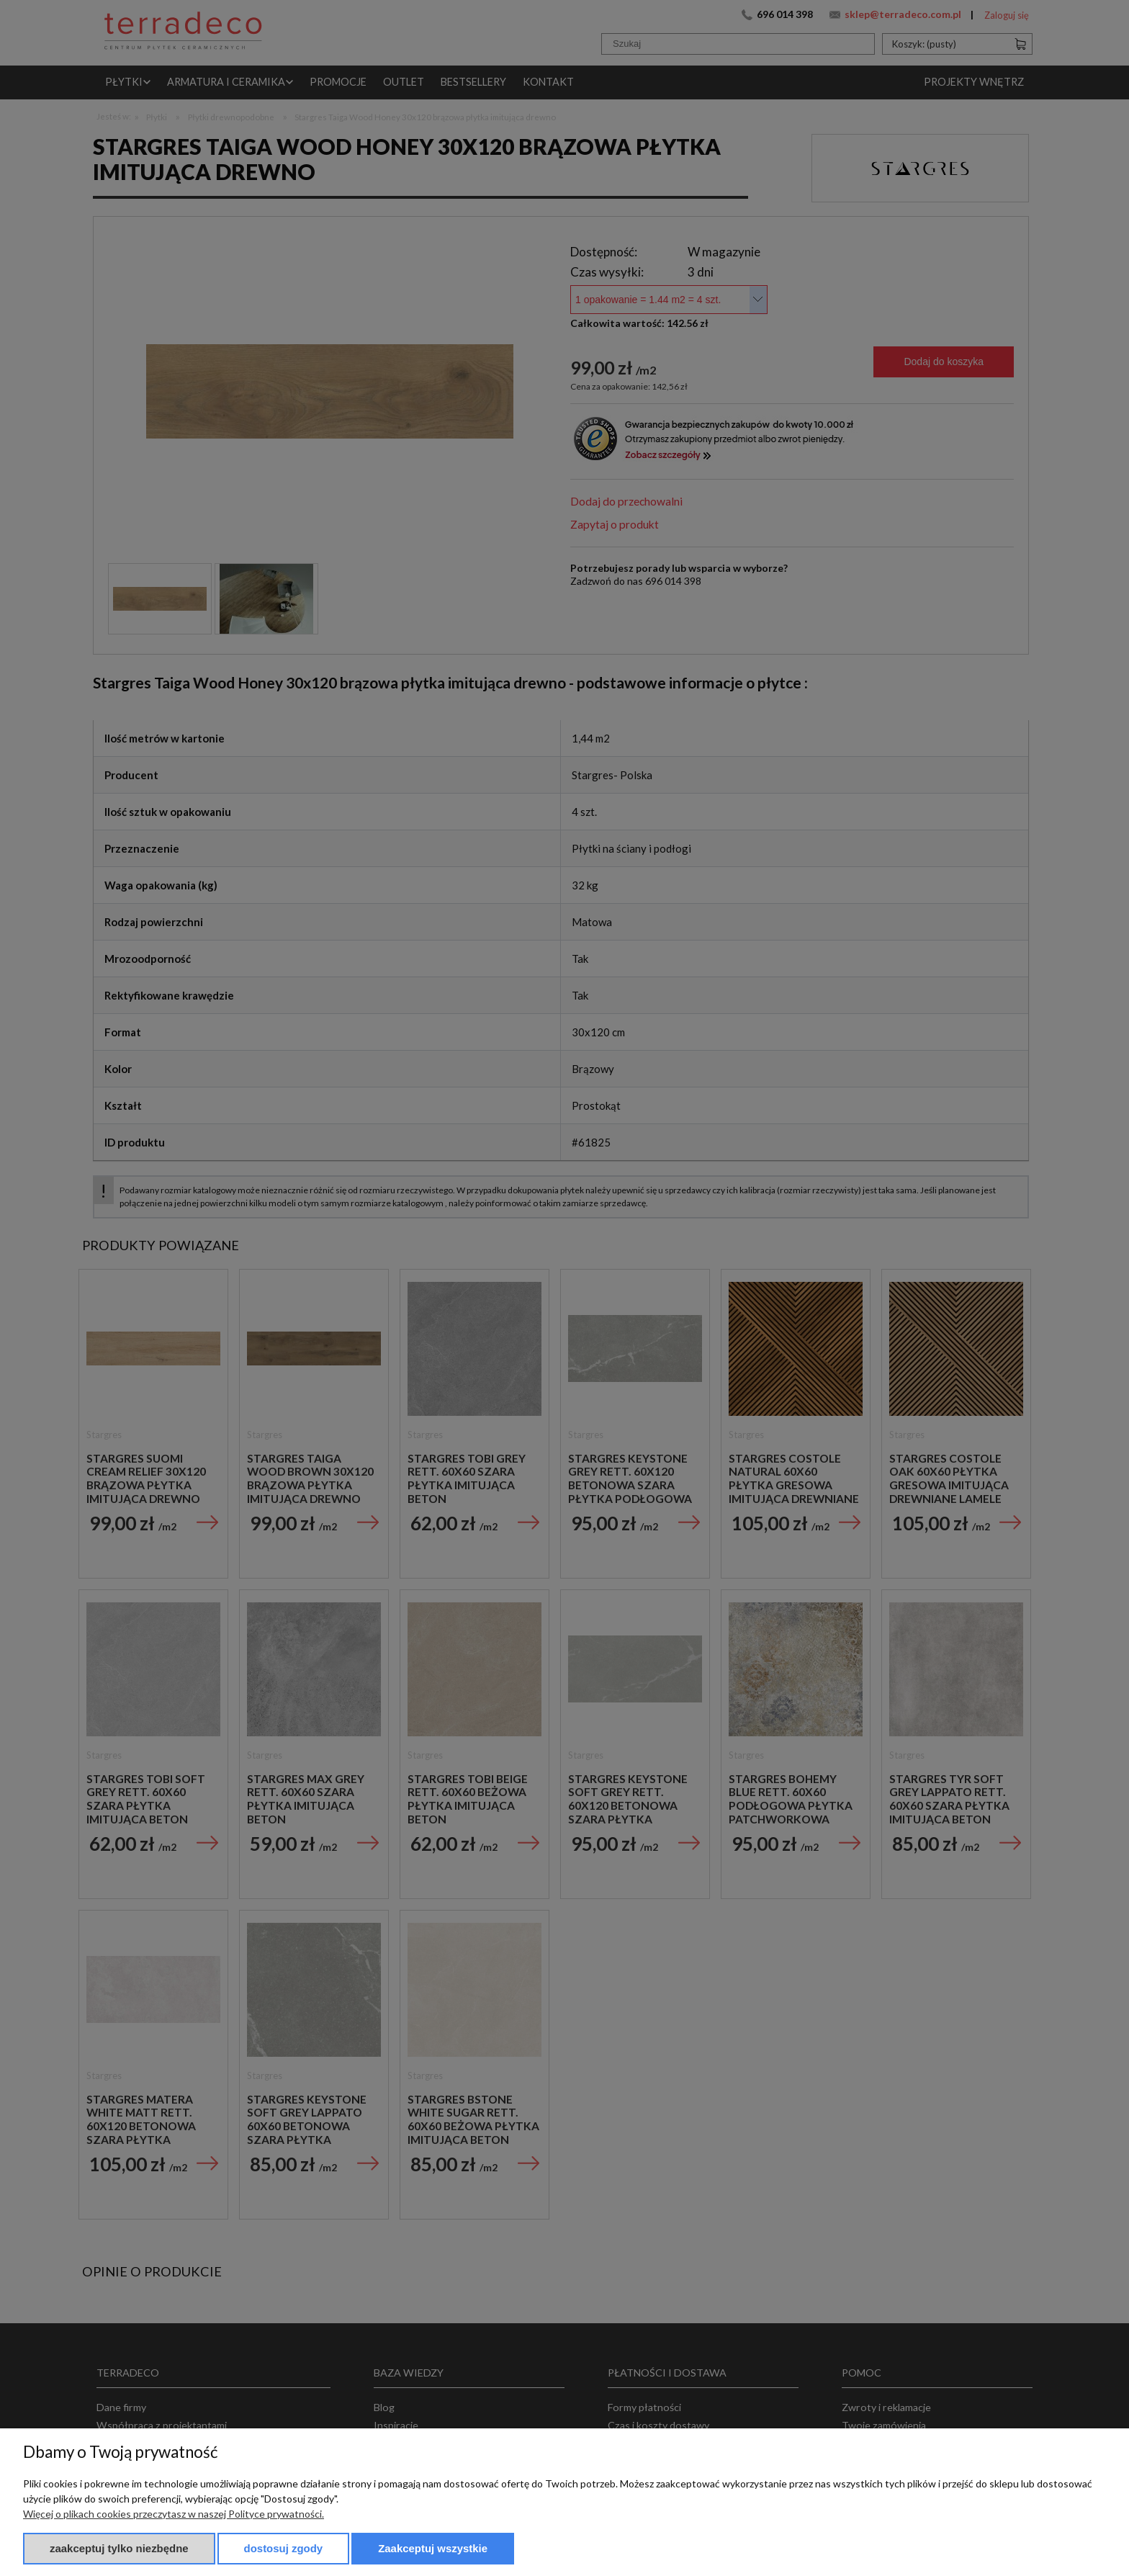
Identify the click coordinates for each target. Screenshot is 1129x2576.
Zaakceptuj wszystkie (432, 2548)
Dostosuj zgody (283, 2548)
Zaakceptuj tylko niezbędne (119, 2548)
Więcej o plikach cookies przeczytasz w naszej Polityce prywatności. (173, 2514)
